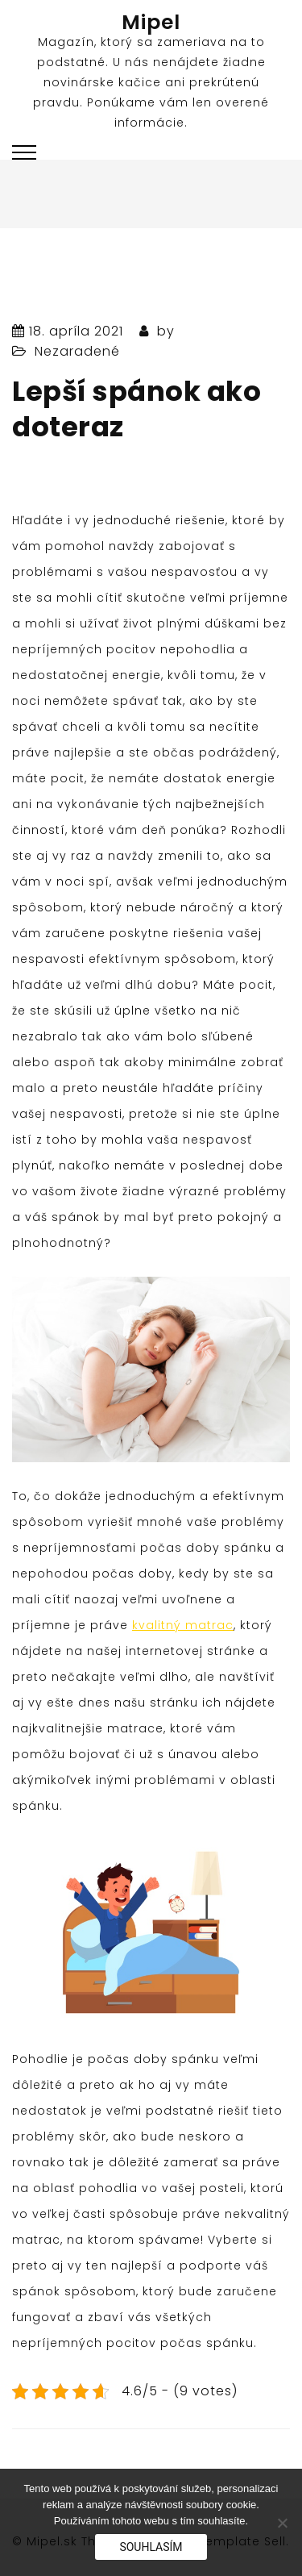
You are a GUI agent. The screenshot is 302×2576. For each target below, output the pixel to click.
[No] (282, 2523)
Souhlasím (150, 2547)
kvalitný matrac (183, 1625)
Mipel (151, 22)
